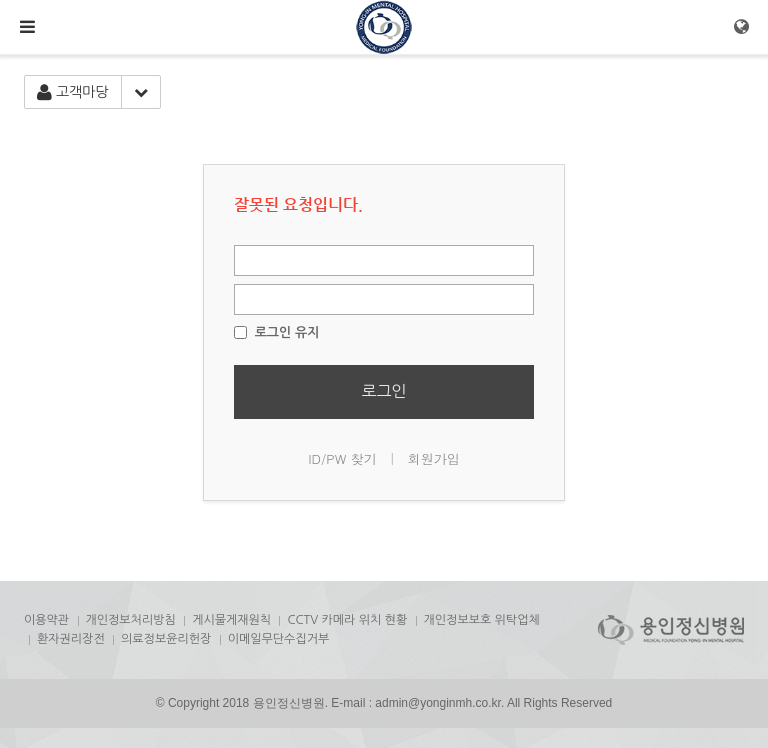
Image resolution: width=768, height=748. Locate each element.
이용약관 (46, 620)
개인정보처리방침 (131, 620)
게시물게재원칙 (231, 620)
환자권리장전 (71, 639)
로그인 (383, 391)
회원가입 (434, 458)
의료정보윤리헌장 (166, 639)
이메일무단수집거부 (279, 639)
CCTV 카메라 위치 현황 (347, 620)
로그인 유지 (276, 332)
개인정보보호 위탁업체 (482, 620)
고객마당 (73, 92)
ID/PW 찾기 (342, 458)
